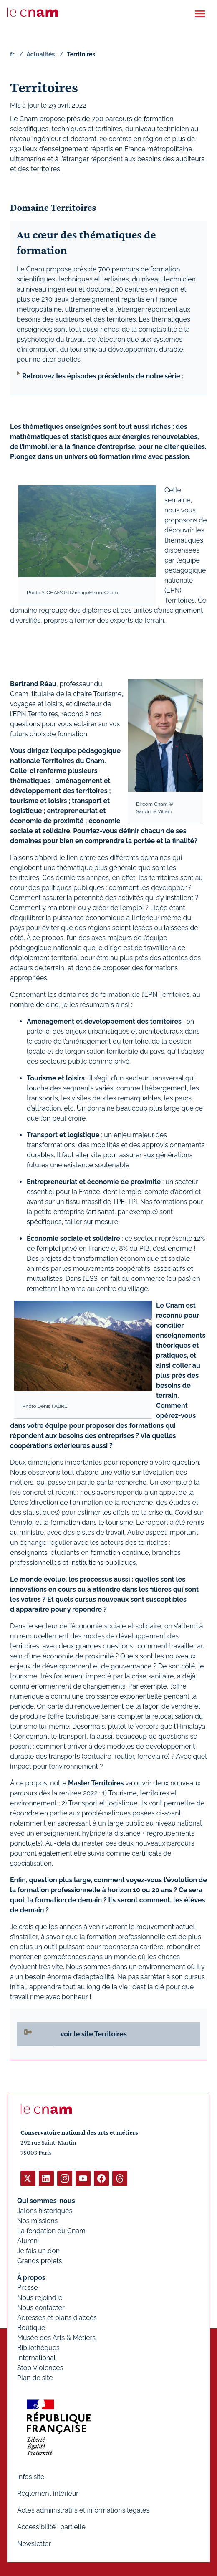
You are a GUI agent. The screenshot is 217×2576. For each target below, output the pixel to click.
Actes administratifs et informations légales (83, 2510)
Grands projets (39, 2261)
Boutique (31, 2328)
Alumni (28, 2241)
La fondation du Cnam (51, 2231)
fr (12, 54)
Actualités (40, 54)
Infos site (30, 2477)
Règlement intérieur (47, 2493)
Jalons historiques (44, 2211)
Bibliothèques (38, 2348)
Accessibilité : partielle (51, 2527)
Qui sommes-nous (46, 2201)
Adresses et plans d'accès (57, 2318)
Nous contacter (41, 2308)
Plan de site (35, 2378)
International (36, 2358)
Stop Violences (40, 2368)
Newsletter (34, 2544)
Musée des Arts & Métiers (56, 2338)
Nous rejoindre (39, 2298)
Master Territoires (96, 1783)
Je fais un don (38, 2251)
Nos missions (37, 2221)
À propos (31, 2278)
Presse (27, 2288)
